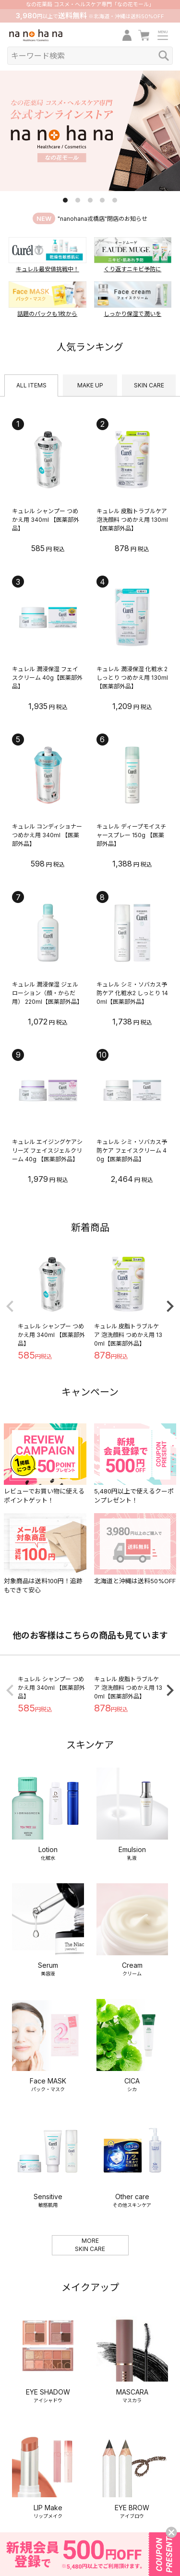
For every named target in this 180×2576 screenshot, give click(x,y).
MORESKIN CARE (90, 2157)
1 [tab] (65, 200)
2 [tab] (77, 200)
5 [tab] (114, 200)
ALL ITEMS (31, 385)
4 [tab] (102, 200)
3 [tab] (90, 200)
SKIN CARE (149, 385)
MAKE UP (90, 385)
